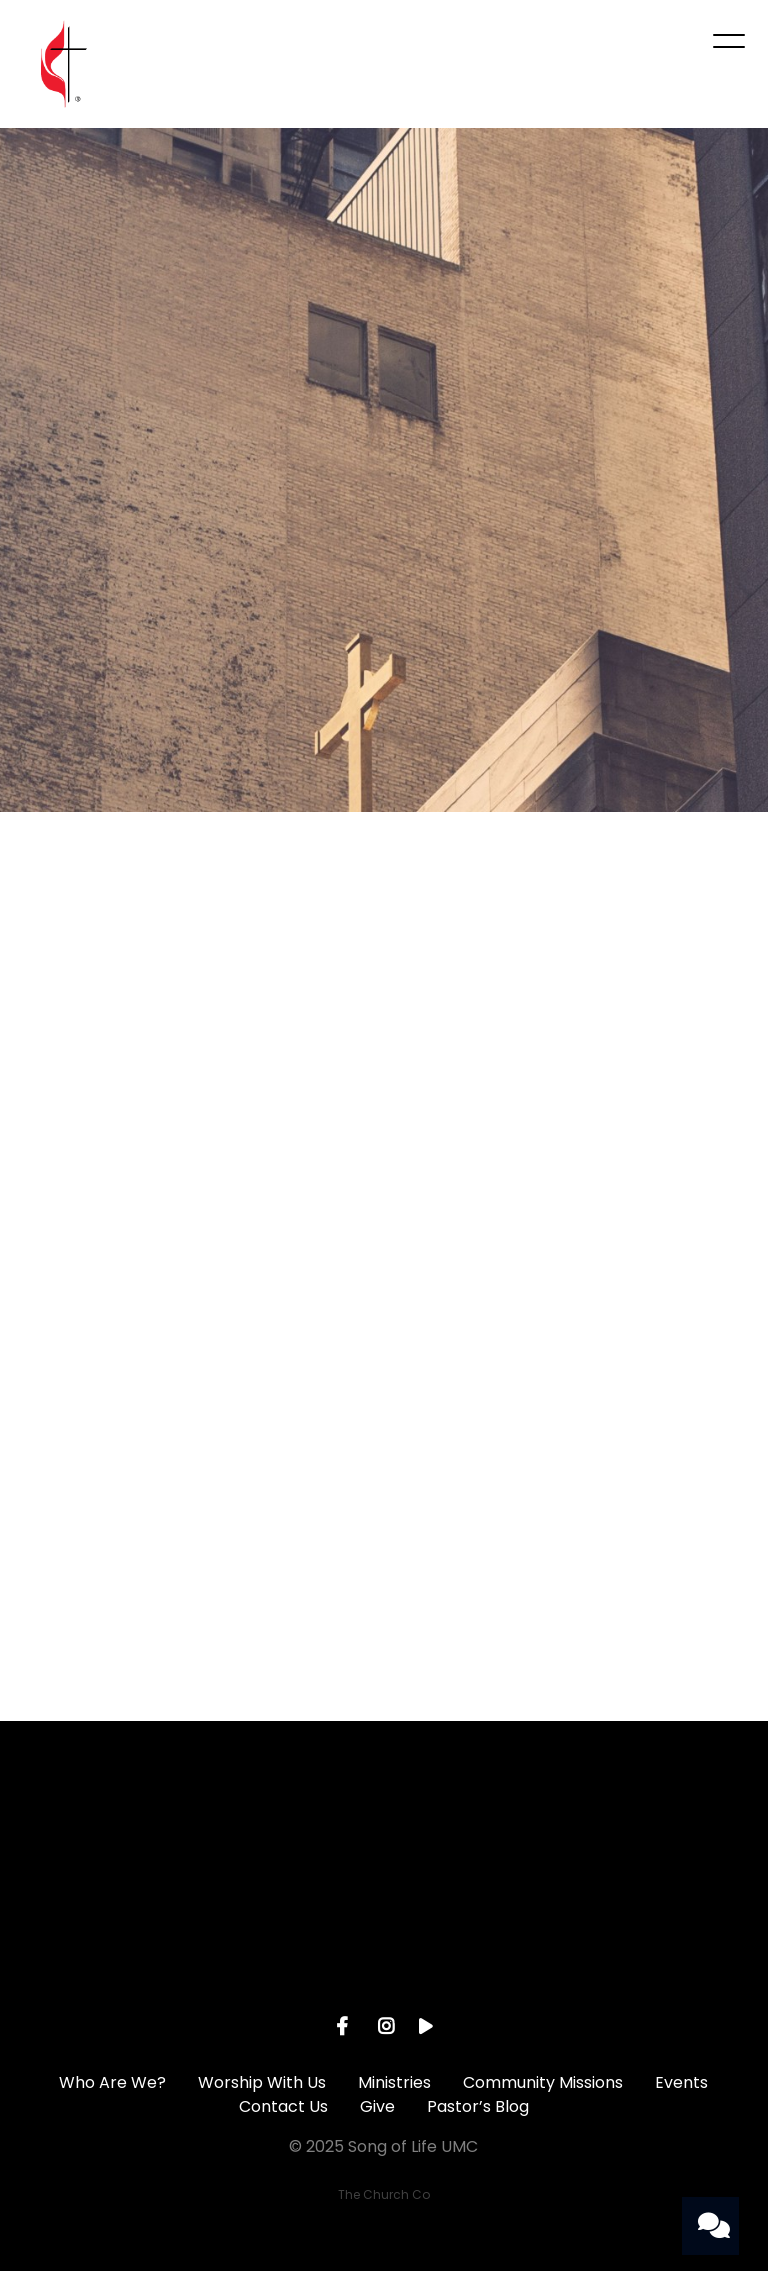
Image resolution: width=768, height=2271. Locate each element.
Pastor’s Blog (478, 2106)
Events (681, 2082)
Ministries (394, 2082)
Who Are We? (112, 2082)
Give (377, 2106)
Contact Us (283, 2106)
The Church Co (384, 2194)
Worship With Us (262, 2082)
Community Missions (543, 2082)
